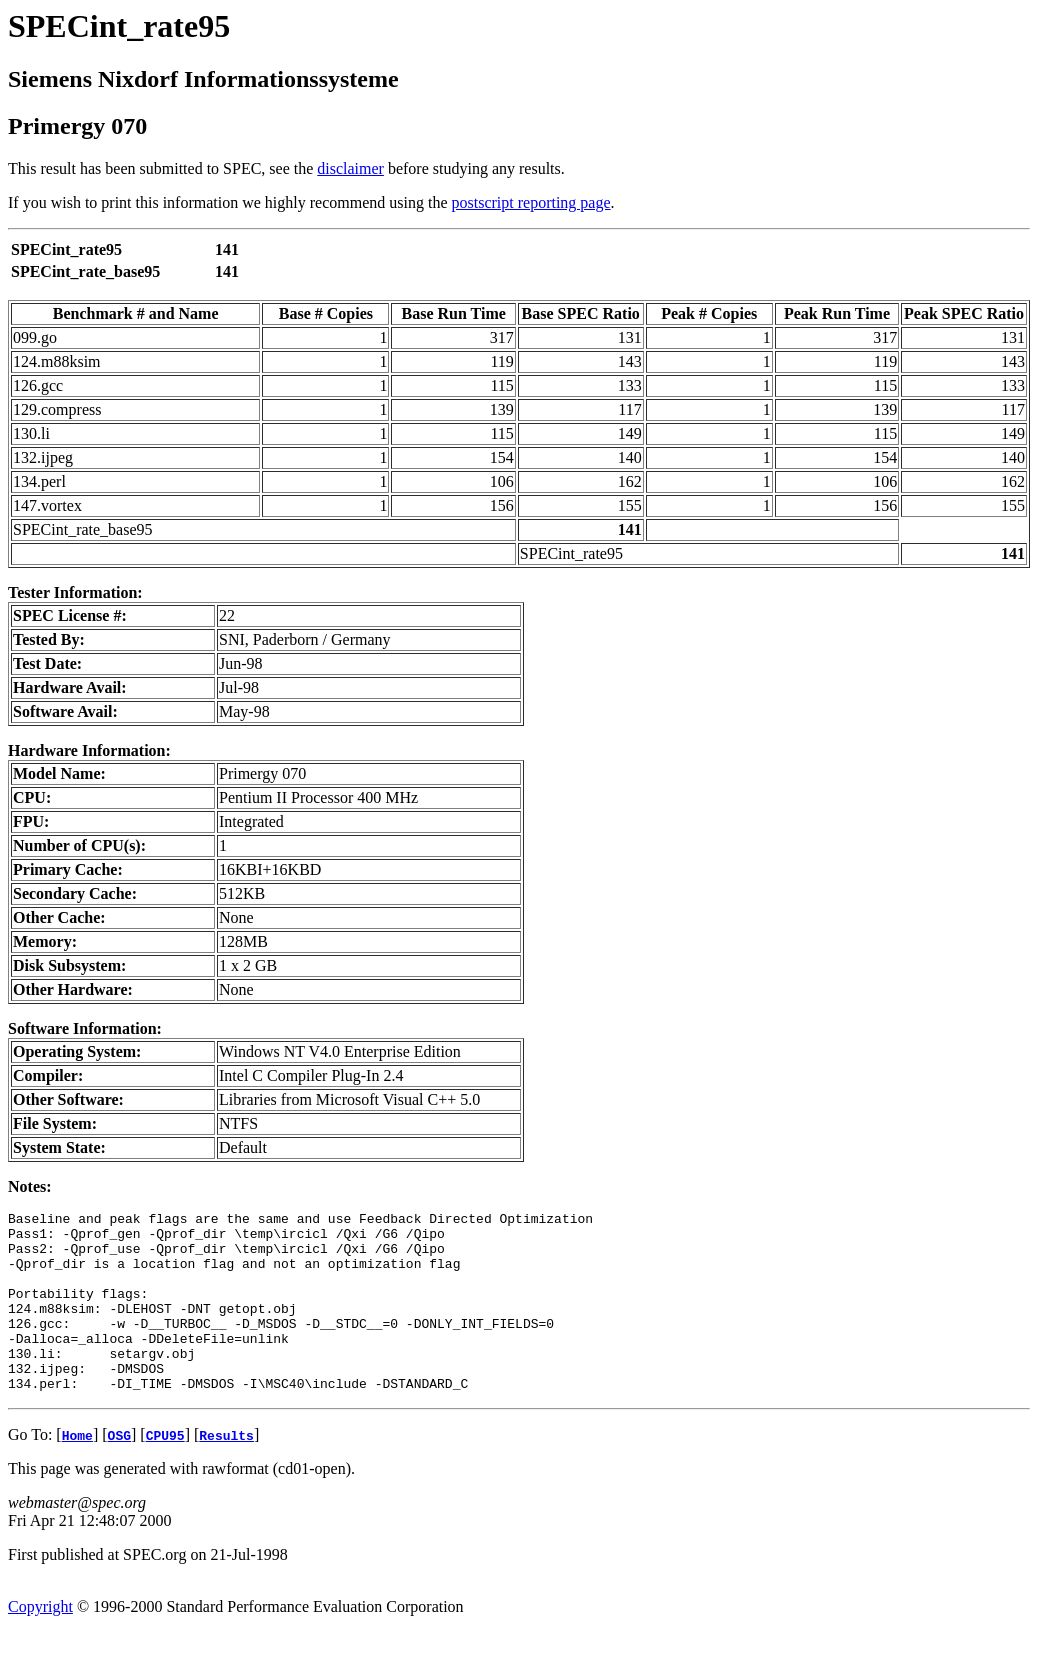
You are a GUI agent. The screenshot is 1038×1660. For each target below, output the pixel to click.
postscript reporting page (531, 202)
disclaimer (350, 168)
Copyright (40, 1642)
